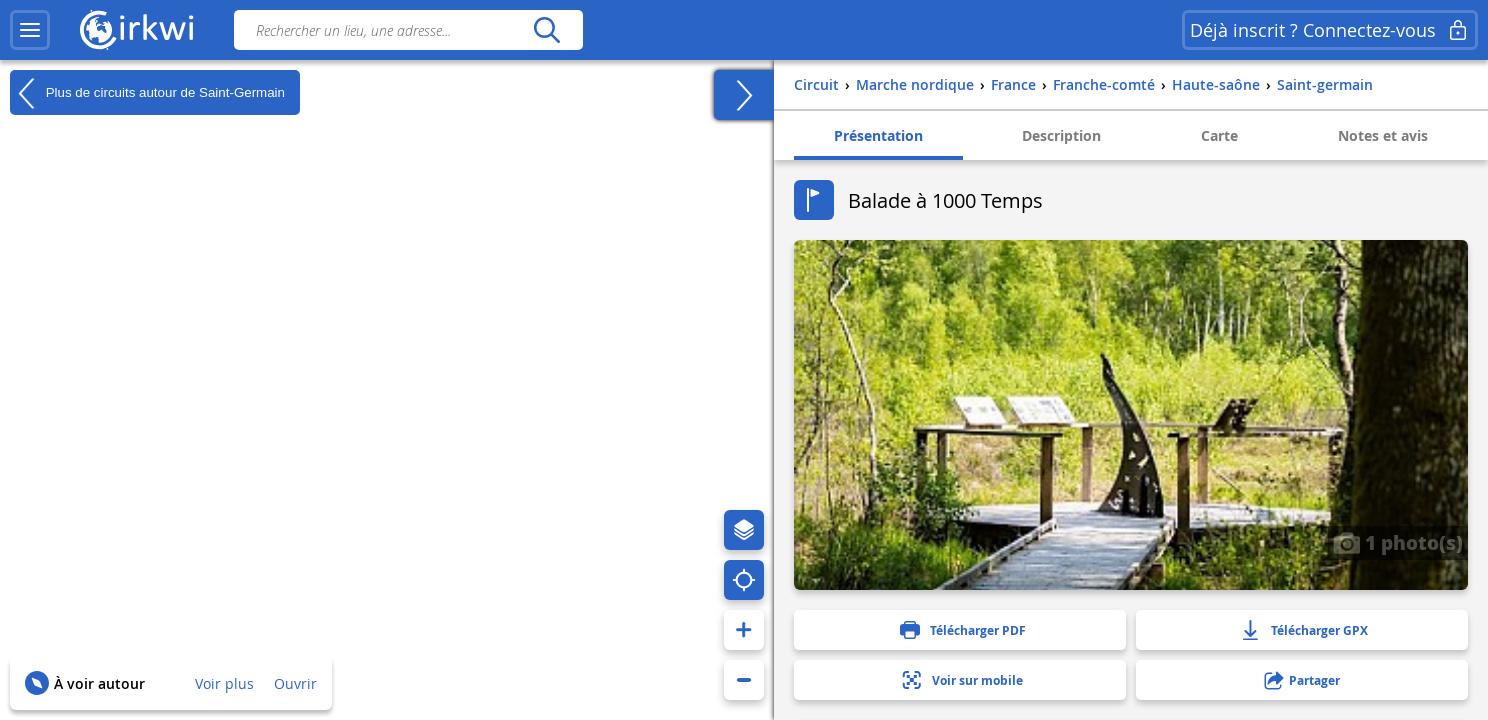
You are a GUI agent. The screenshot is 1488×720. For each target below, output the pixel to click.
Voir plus (224, 683)
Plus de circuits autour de (147, 93)
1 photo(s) (1398, 542)
